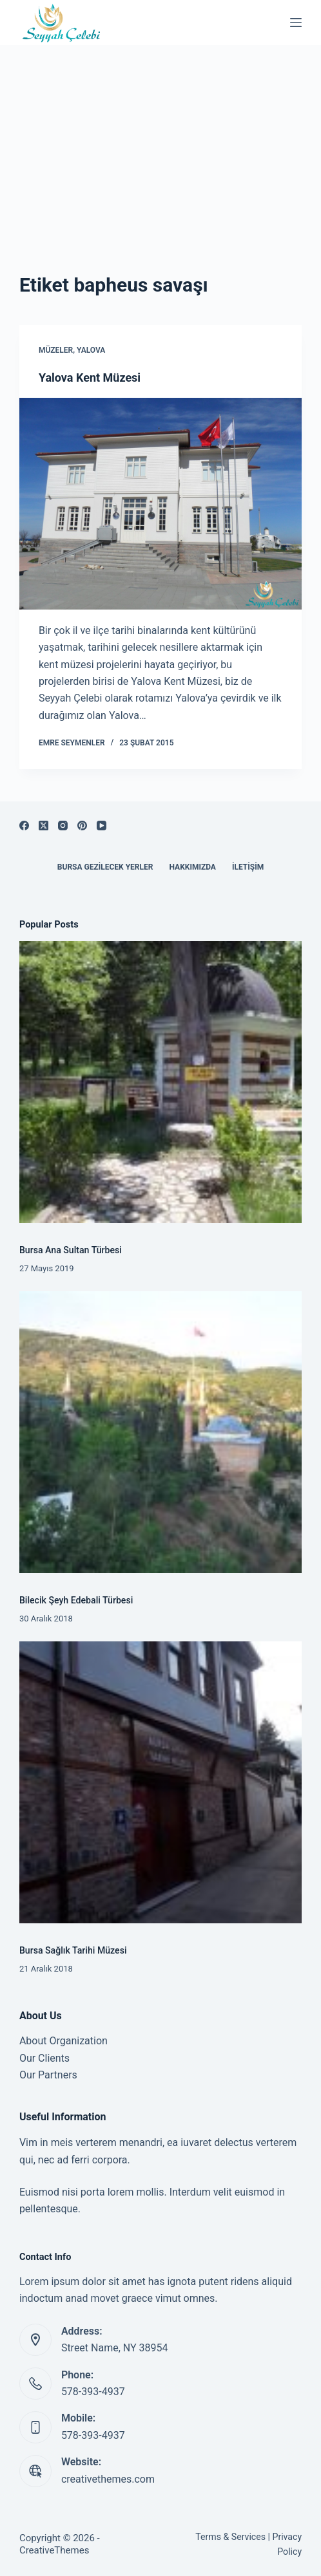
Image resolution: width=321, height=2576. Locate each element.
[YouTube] (101, 825)
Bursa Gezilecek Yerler (105, 867)
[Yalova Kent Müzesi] (160, 504)
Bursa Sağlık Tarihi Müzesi (73, 1950)
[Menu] (296, 22)
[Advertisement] (160, 141)
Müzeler (56, 350)
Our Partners (48, 2075)
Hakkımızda (192, 867)
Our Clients (44, 2058)
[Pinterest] (82, 825)
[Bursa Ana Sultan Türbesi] (160, 1082)
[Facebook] (24, 825)
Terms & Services (230, 2537)
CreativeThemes (54, 2550)
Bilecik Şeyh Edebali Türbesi (76, 1600)
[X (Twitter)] (43, 825)
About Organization (63, 2041)
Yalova (91, 350)
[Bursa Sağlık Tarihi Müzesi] (160, 1782)
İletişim (248, 867)
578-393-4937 (93, 2391)
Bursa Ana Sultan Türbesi (70, 1250)
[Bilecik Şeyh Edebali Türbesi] (160, 1432)
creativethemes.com (108, 2479)
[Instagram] (63, 825)
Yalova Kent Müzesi (90, 377)
